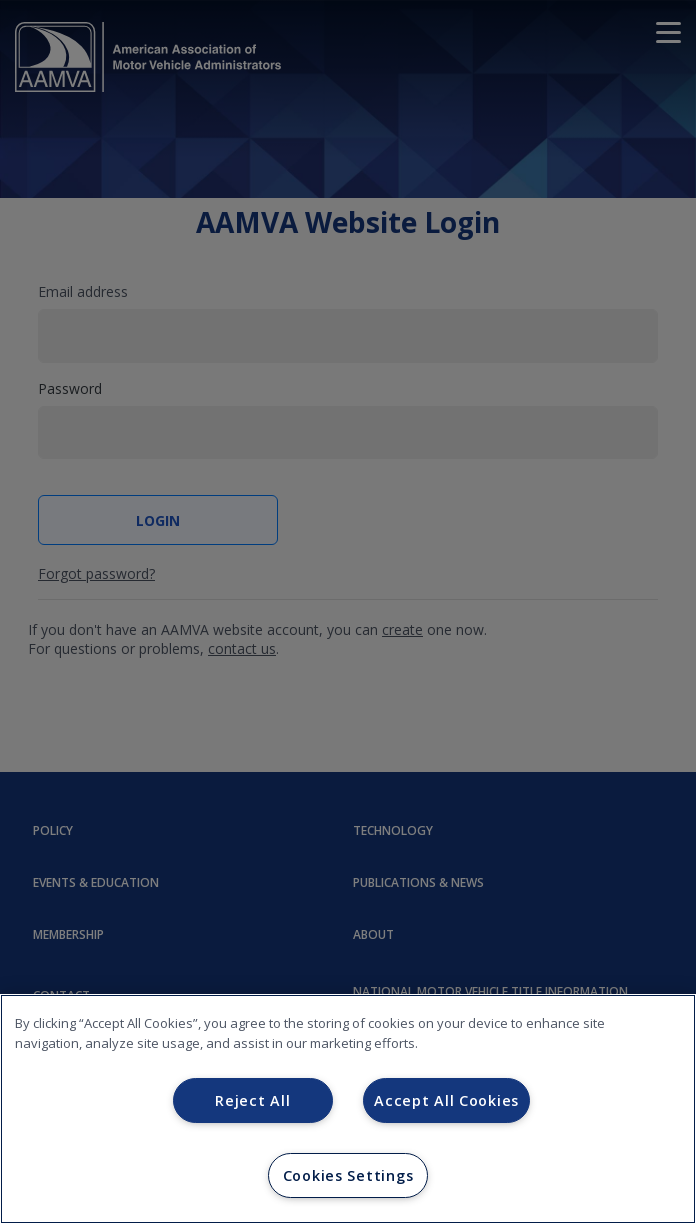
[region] (348, 1109)
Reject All (252, 1100)
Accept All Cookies (446, 1100)
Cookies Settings (348, 1175)
